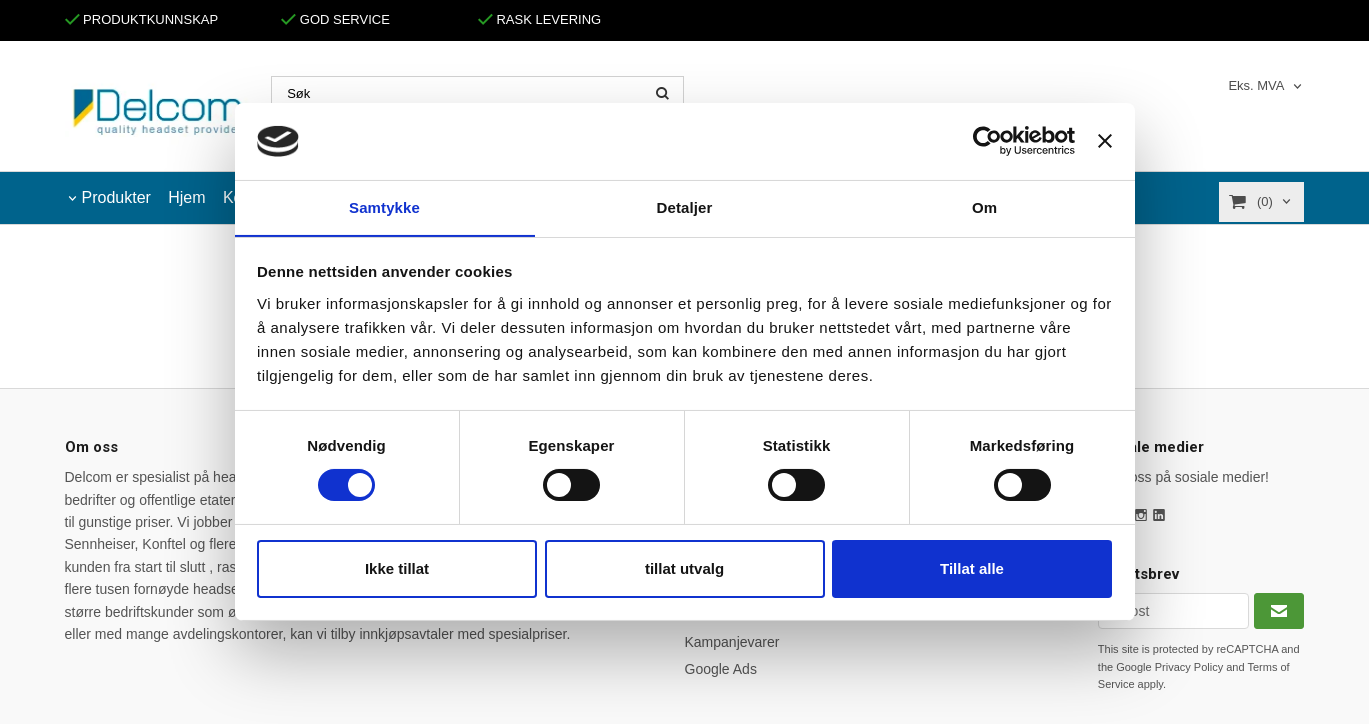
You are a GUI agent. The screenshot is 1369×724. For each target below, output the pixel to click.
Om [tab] (984, 206)
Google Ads (721, 669)
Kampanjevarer (732, 642)
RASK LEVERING (539, 19)
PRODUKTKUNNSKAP (142, 19)
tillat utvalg (684, 568)
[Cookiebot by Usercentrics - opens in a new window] (987, 141)
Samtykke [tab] (384, 206)
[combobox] (1266, 86)
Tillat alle (972, 568)
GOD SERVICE (335, 19)
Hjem (186, 197)
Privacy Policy (1189, 667)
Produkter (116, 197)
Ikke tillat (397, 568)
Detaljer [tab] (685, 206)
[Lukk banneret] (1105, 141)
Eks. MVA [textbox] (1256, 86)
